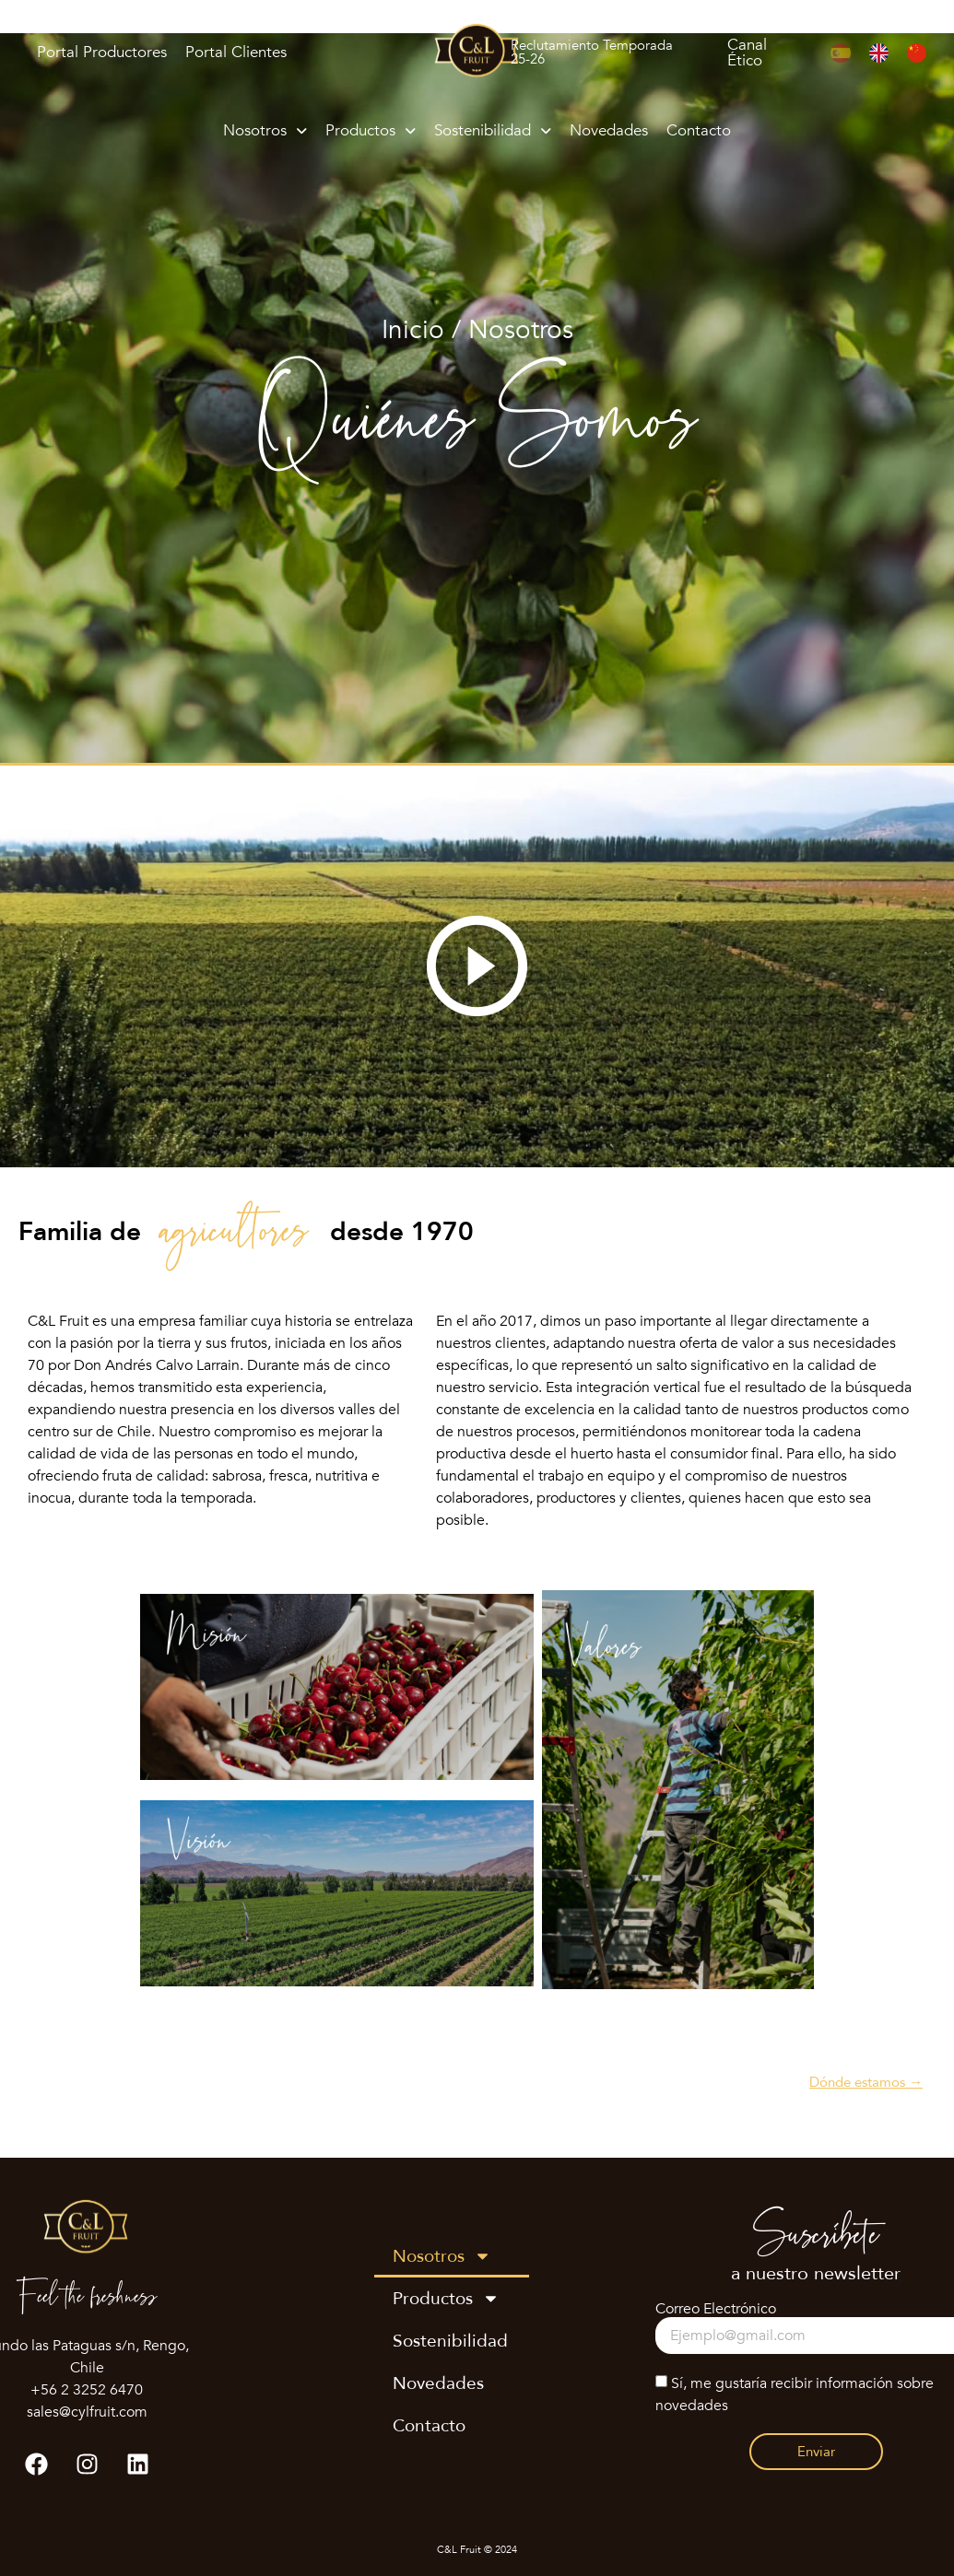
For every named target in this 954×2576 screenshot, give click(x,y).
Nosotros (265, 130)
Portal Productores (102, 52)
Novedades (609, 130)
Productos (370, 130)
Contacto (698, 130)
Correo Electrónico (715, 2309)
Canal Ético (747, 52)
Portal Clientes (236, 52)
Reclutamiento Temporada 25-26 (592, 52)
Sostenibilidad (492, 130)
